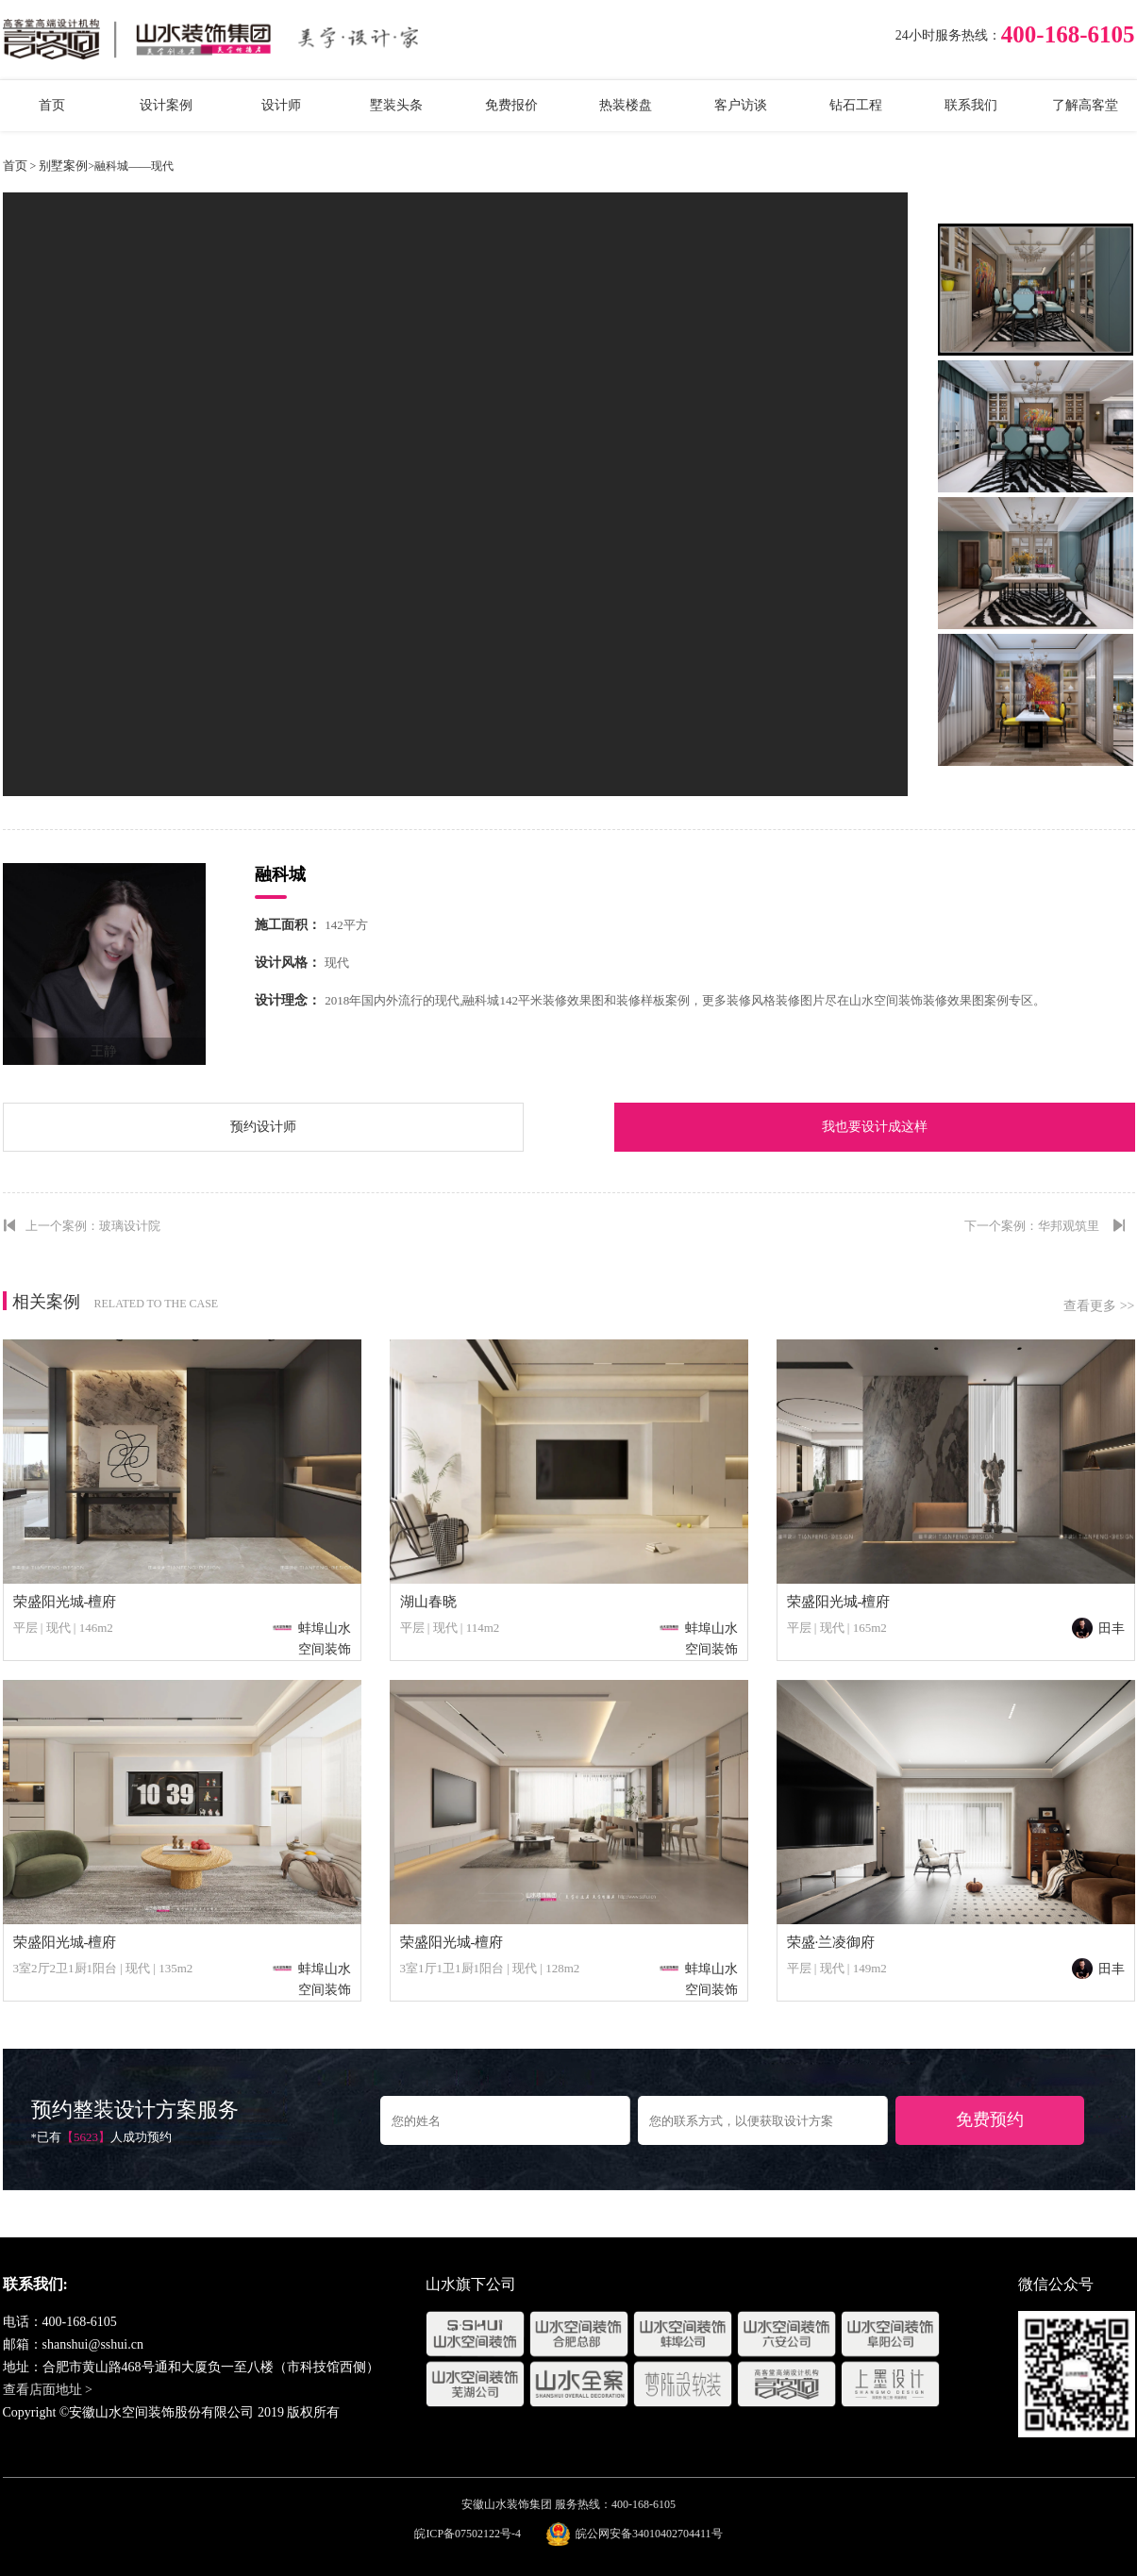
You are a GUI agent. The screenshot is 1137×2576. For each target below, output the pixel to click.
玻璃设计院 (129, 1226)
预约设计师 (263, 1127)
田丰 (1098, 1628)
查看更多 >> (1098, 1306)
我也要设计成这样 (875, 1127)
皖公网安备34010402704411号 (649, 2533)
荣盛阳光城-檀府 (65, 1601)
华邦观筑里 (1068, 1226)
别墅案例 (63, 165)
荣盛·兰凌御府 (831, 1942)
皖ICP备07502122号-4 (467, 2533)
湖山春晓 (428, 1601)
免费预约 (990, 2119)
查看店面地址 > (47, 2390)
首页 (15, 165)
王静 (104, 1051)
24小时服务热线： (948, 35)
